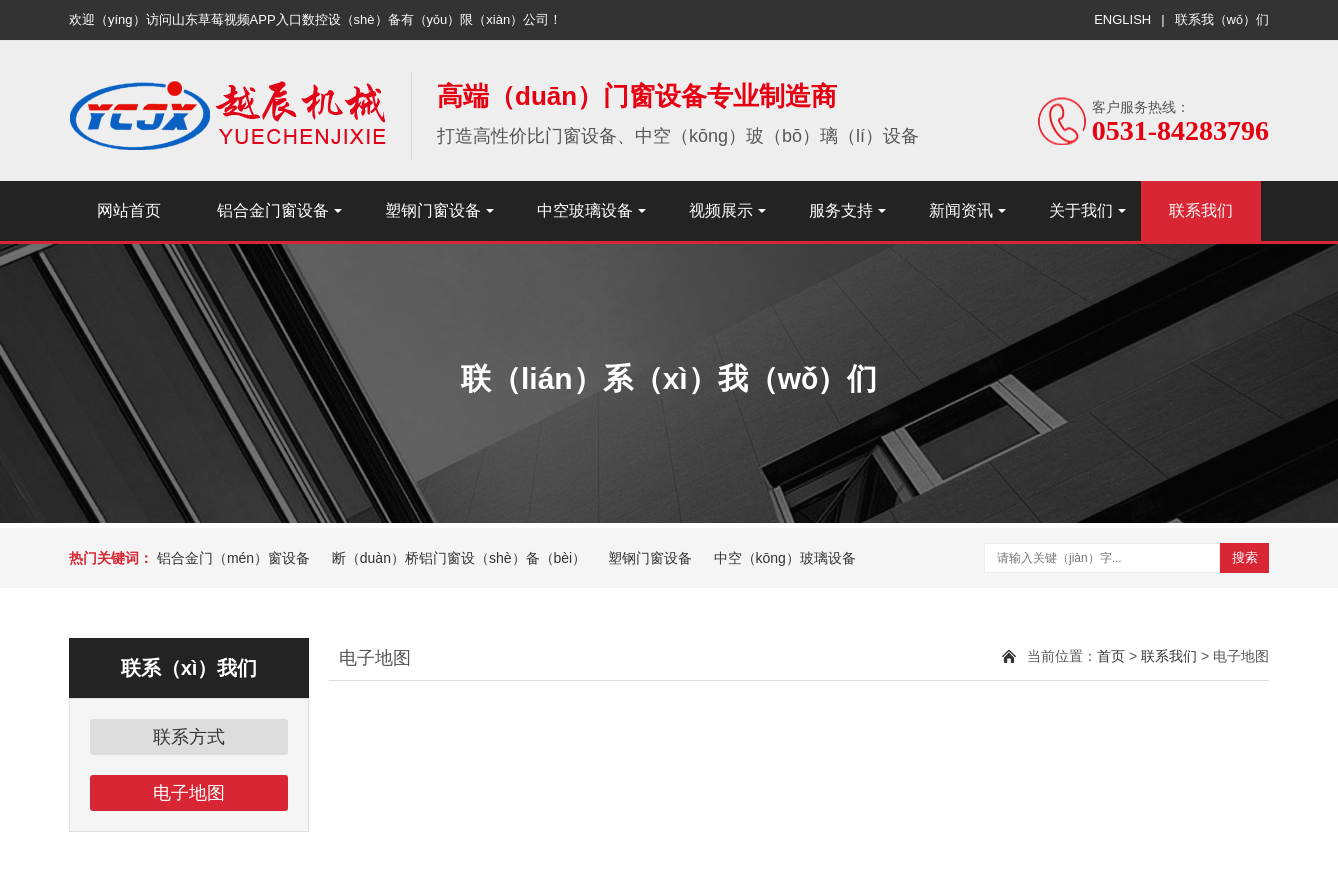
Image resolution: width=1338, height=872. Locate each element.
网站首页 (129, 210)
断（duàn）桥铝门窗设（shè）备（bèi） (459, 558)
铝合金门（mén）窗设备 (233, 558)
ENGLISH (1122, 19)
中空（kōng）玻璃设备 (785, 558)
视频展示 (721, 210)
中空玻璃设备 (585, 210)
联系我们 (1201, 210)
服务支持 (841, 210)
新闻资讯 (961, 210)
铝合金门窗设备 (273, 210)
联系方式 (189, 737)
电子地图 (189, 793)
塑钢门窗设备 (433, 210)
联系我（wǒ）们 (1222, 19)
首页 (1111, 656)
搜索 (1245, 557)
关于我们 (1081, 210)
